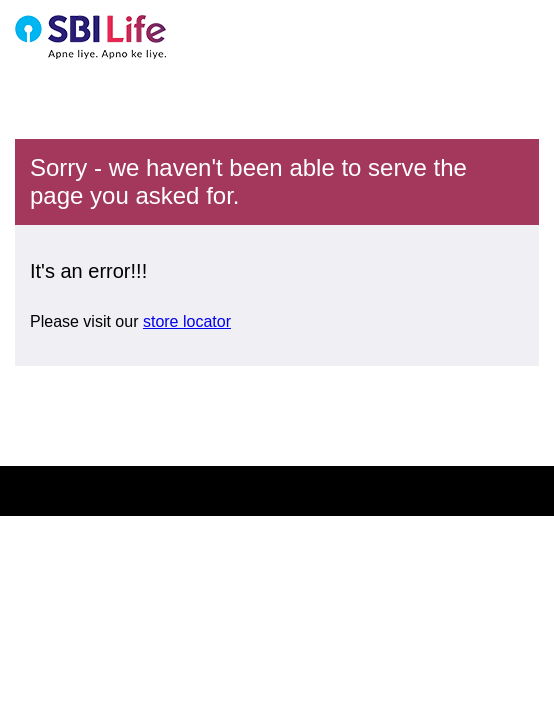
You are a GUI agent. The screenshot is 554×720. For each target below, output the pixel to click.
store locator (187, 321)
